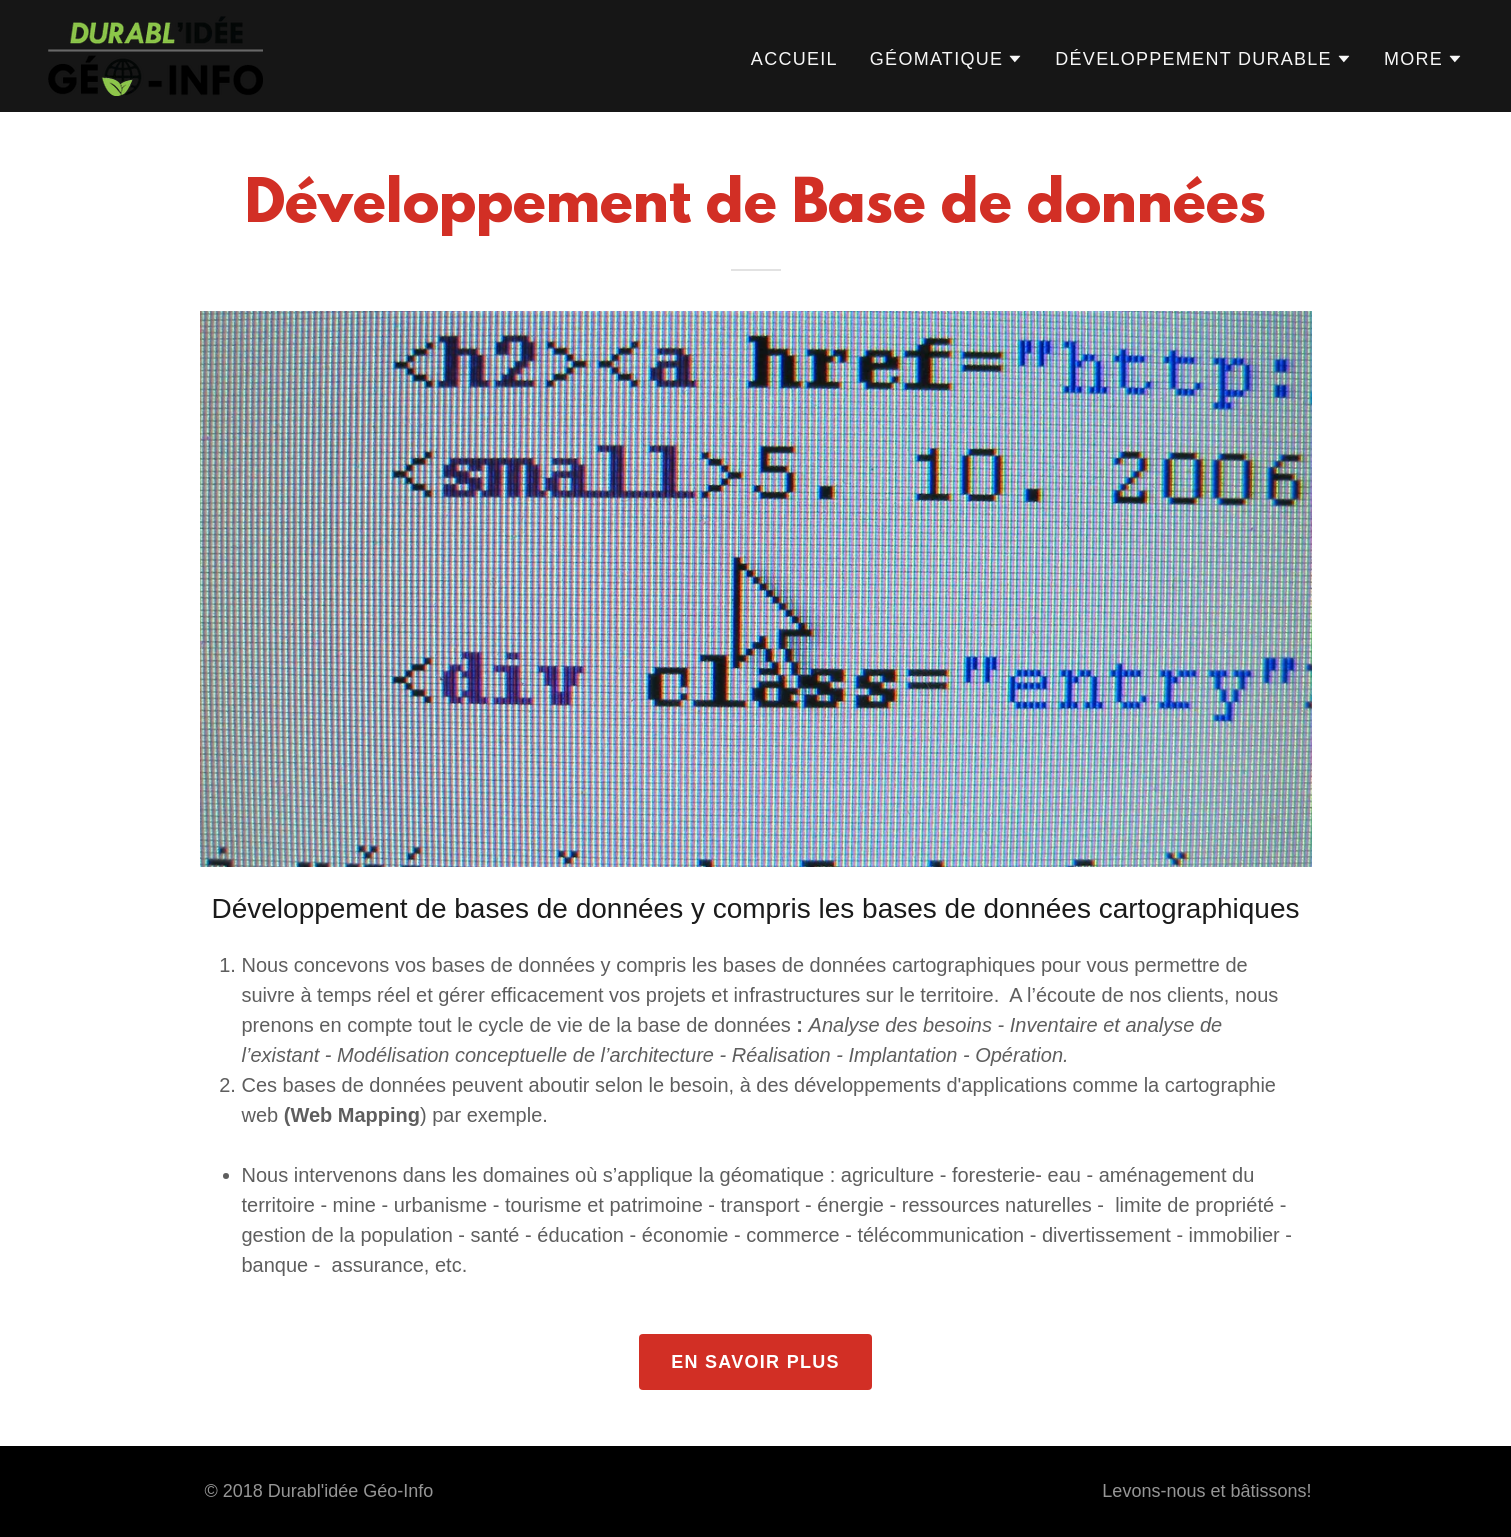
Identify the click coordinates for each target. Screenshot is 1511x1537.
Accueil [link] (794, 59)
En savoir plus (755, 1362)
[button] (946, 59)
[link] (155, 54)
